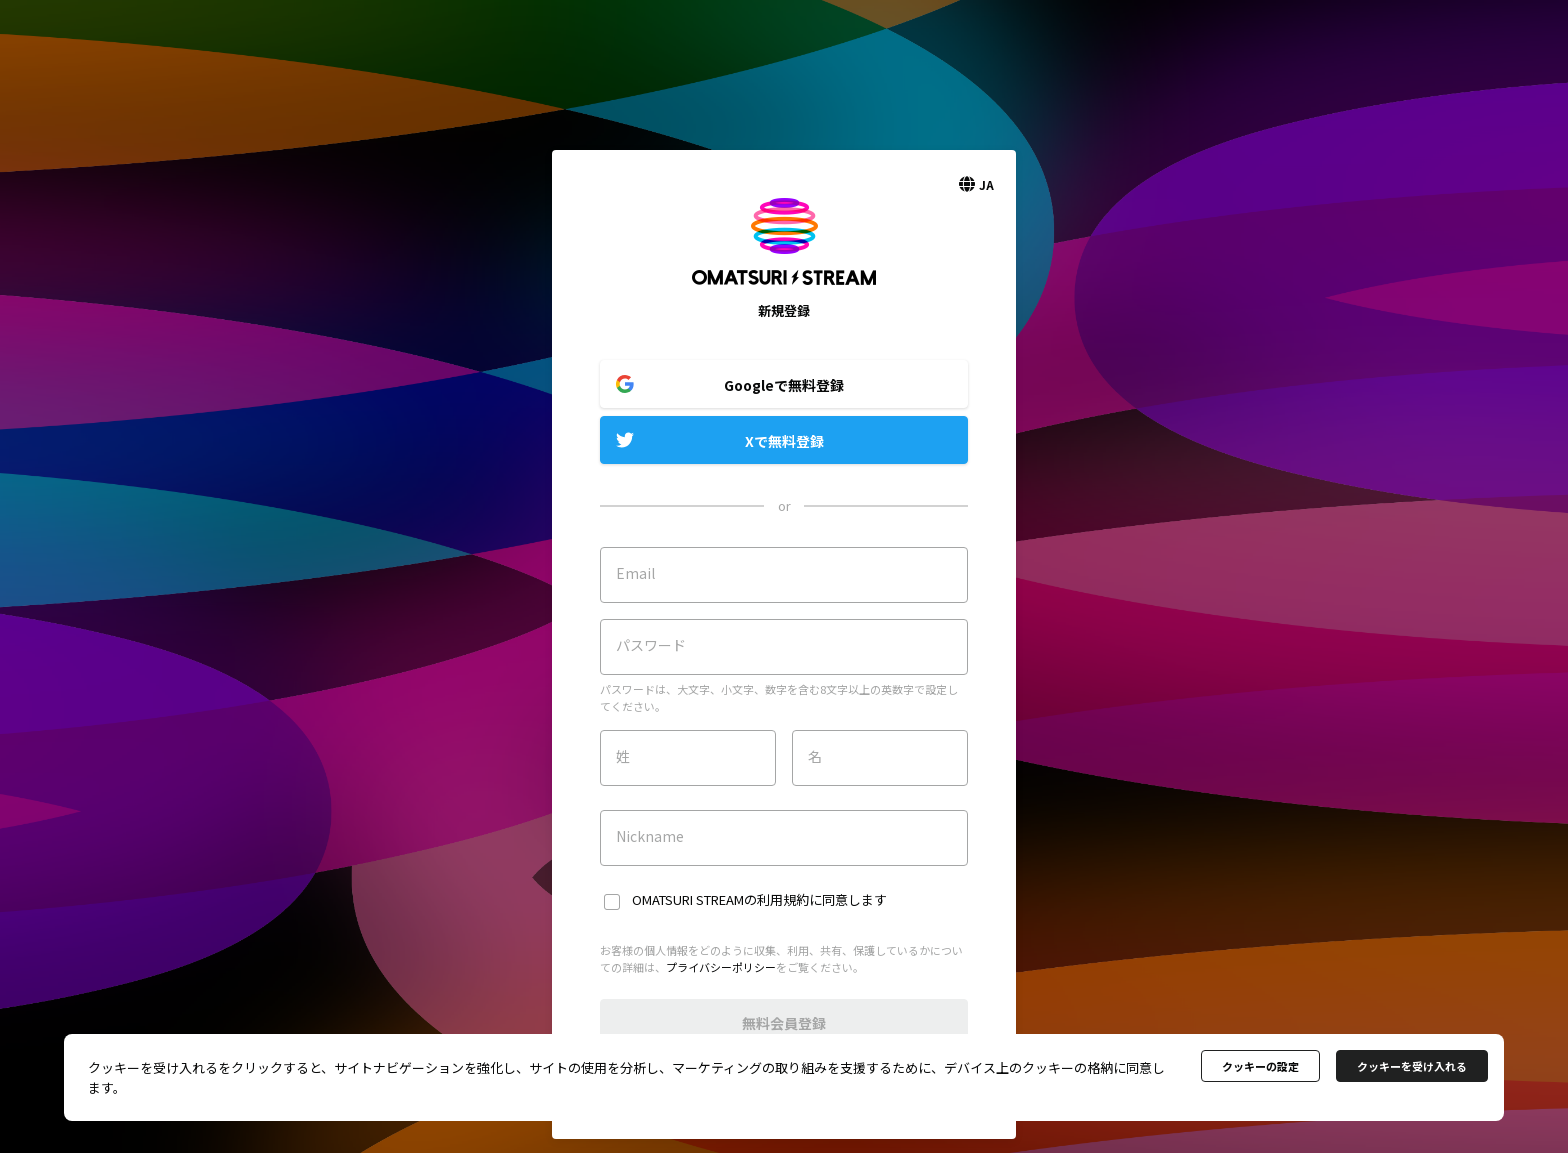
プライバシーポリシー (721, 967)
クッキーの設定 (1260, 1066)
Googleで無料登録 (784, 385)
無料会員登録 (784, 1023)
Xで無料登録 (784, 441)
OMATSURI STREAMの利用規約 (720, 899)
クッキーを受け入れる (1412, 1066)
